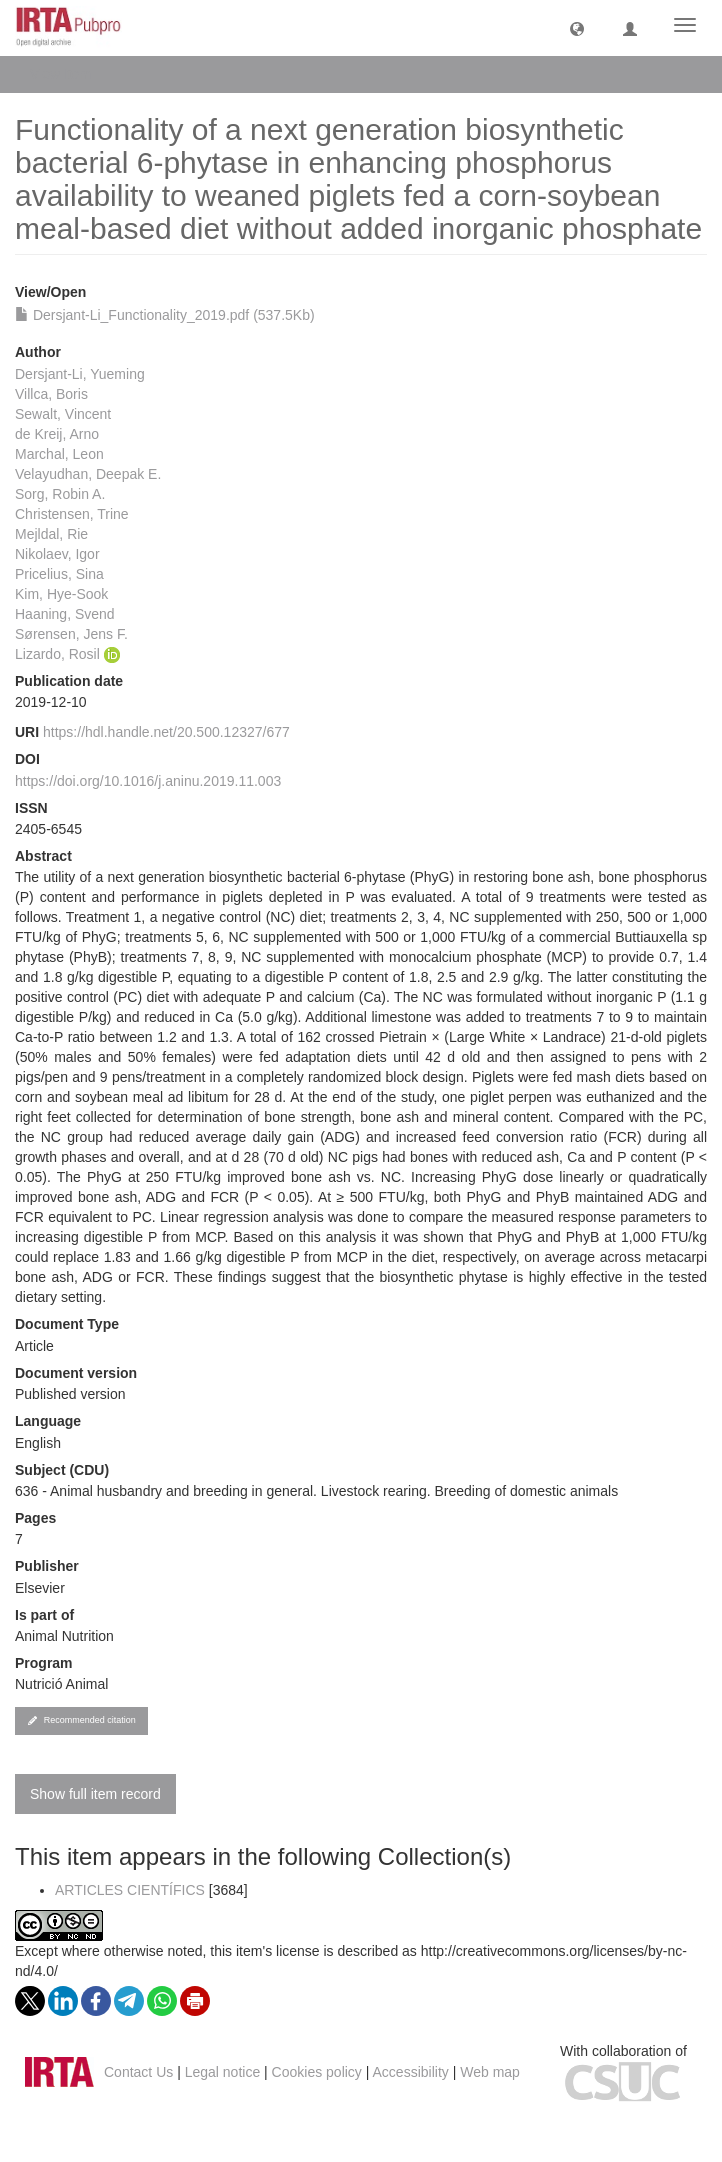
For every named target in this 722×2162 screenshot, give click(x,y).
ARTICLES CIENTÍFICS (130, 1890)
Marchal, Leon (59, 454)
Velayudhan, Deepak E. (88, 474)
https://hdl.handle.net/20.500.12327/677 (166, 732)
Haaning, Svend (65, 614)
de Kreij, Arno (57, 434)
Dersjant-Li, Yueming (80, 374)
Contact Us (138, 2072)
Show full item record (95, 1794)
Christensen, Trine (72, 514)
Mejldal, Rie (51, 534)
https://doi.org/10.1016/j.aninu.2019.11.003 (148, 781)
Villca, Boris (51, 394)
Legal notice (223, 2072)
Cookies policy (317, 2072)
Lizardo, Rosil (57, 654)
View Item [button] (67, 74)
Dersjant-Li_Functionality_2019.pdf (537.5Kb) (165, 315)
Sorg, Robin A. (60, 494)
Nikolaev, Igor (57, 554)
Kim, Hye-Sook (61, 594)
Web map (490, 2072)
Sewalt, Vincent (63, 414)
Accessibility (411, 2072)
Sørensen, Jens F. (71, 634)
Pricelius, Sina (59, 574)
